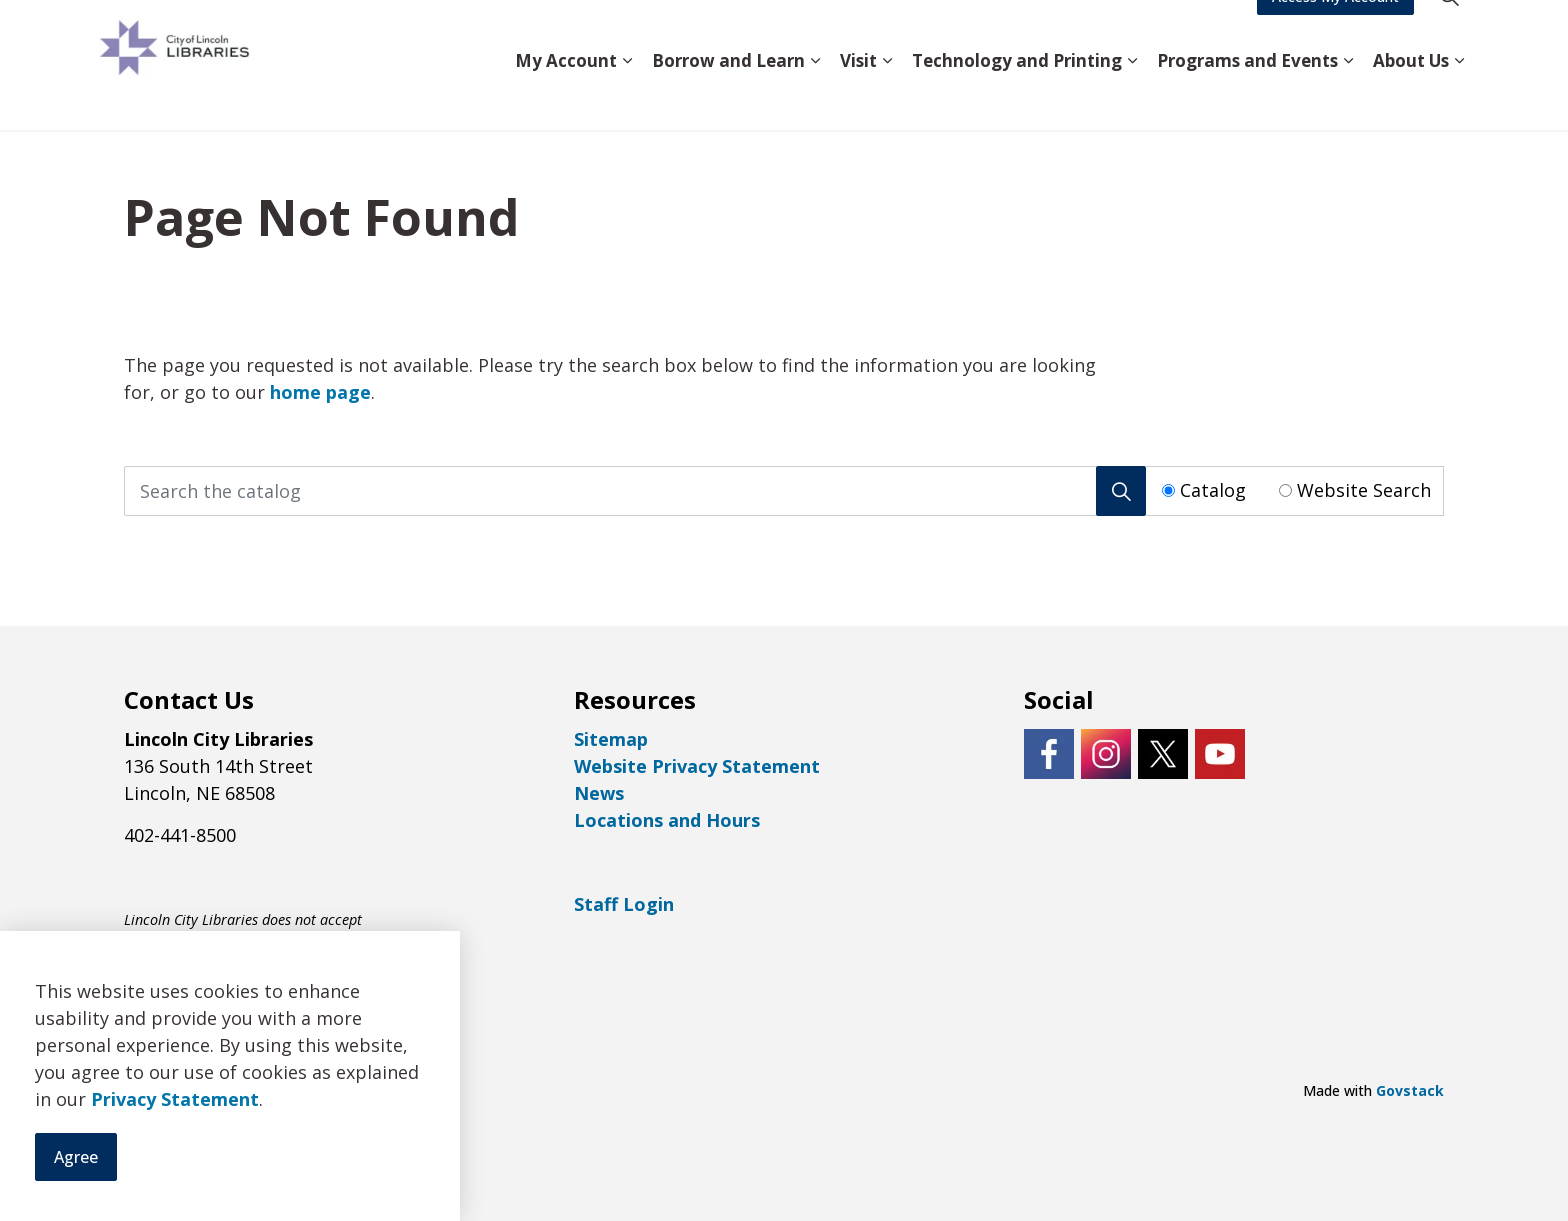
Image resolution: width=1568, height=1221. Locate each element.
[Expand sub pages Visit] (887, 97)
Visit (858, 96)
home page (320, 392)
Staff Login (624, 904)
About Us (1411, 96)
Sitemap (611, 739)
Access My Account (1335, 32)
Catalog (1213, 490)
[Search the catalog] (635, 491)
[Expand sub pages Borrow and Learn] (815, 97)
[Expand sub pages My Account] (627, 97)
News (599, 793)
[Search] (1121, 491)
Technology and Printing (1017, 96)
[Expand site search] (1449, 32)
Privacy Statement (175, 1099)
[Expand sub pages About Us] (1459, 97)
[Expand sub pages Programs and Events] (1348, 97)
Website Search (1364, 490)
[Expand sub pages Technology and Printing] (1132, 97)
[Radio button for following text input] (1168, 490)
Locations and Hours (667, 820)
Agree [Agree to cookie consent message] (76, 1157)
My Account (566, 96)
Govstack (1410, 1090)
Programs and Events (1247, 96)
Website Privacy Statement (697, 766)
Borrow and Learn (728, 96)
